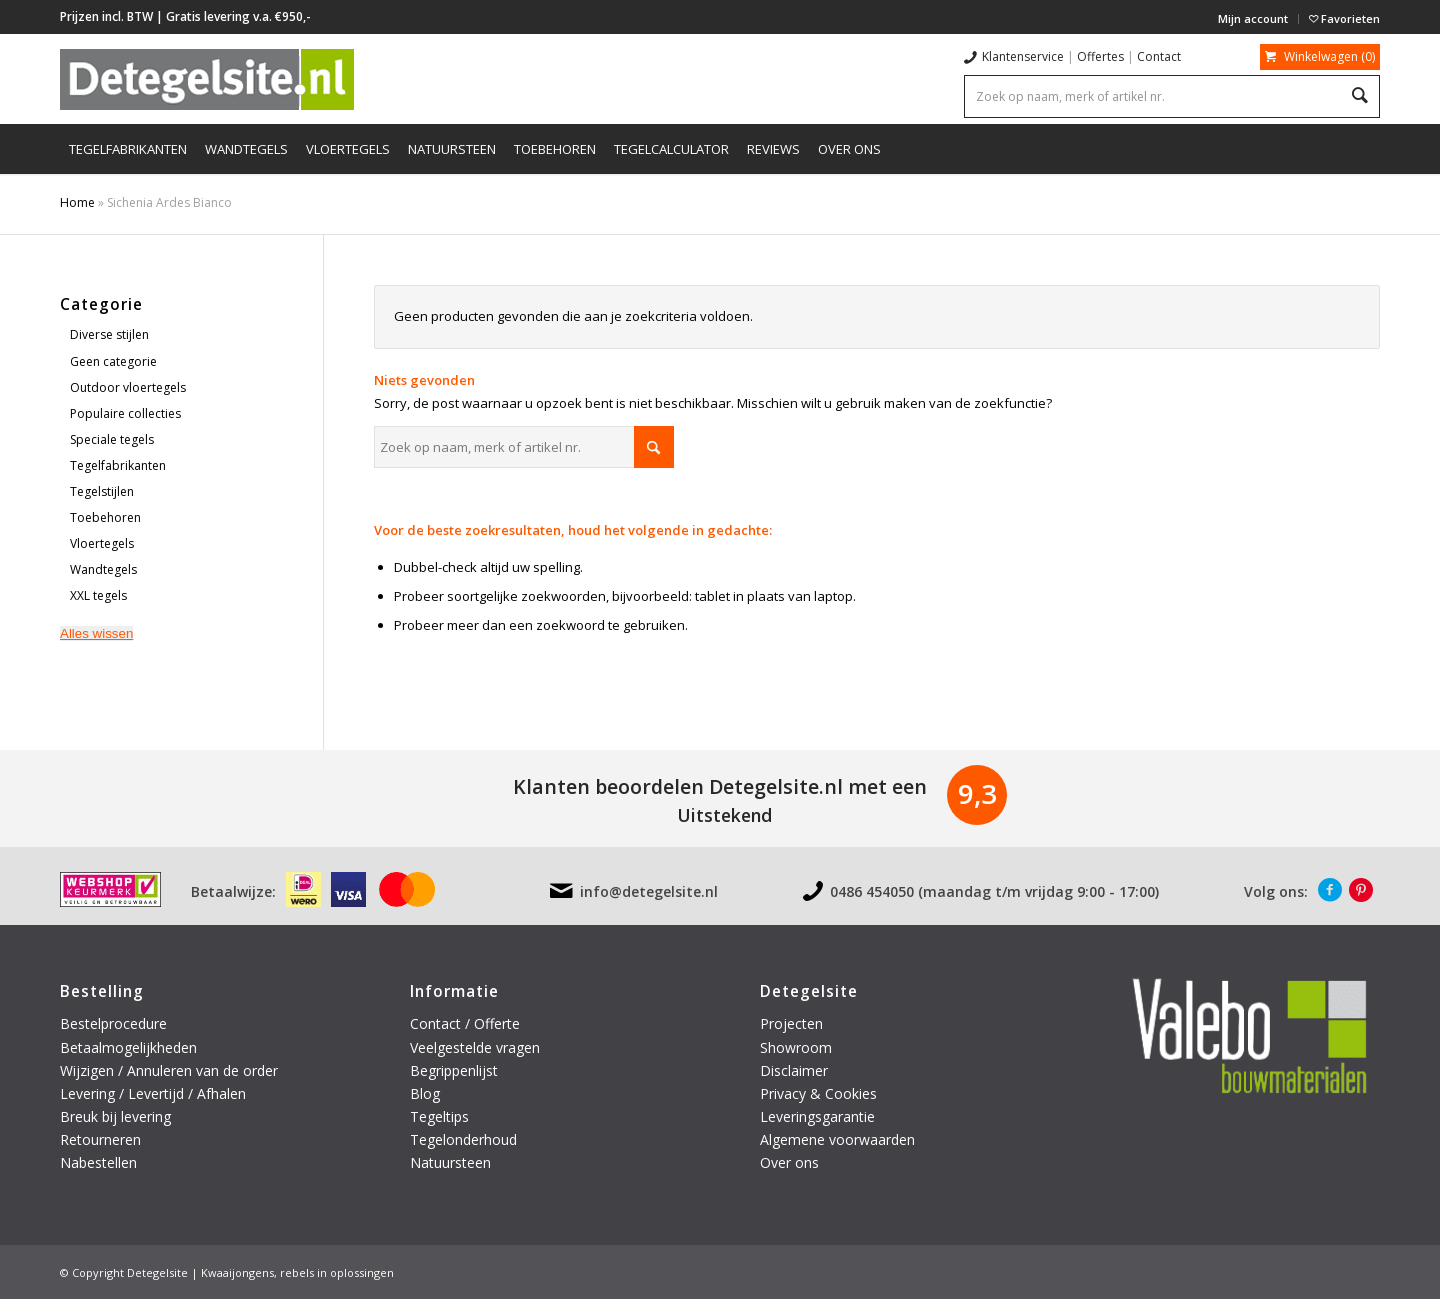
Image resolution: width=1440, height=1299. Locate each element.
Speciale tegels (112, 439)
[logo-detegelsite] (207, 79)
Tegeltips (439, 1116)
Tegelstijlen (102, 491)
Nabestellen (98, 1162)
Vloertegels (102, 543)
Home (77, 202)
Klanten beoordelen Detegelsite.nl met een (720, 786)
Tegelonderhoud (463, 1139)
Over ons (789, 1162)
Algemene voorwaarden (837, 1139)
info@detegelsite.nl (649, 891)
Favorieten (1344, 18)
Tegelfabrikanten (118, 465)
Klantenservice (1023, 56)
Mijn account (1253, 18)
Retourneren (102, 1139)
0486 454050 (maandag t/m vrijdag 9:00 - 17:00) (994, 891)
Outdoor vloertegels (128, 387)
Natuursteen (452, 1162)
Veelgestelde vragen (475, 1047)
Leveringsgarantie (817, 1116)
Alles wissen (96, 633)
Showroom (796, 1047)
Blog (425, 1093)
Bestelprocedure (113, 1023)
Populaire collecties (125, 413)
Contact (1159, 56)
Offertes (1100, 56)
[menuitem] (1253, 19)
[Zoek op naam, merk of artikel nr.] (524, 447)
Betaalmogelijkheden (128, 1047)
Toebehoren (105, 517)
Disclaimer (794, 1070)
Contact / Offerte (465, 1023)
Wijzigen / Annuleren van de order (169, 1070)
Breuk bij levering (115, 1116)
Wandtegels (103, 569)
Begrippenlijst (454, 1070)
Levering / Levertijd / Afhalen (153, 1093)
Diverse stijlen (109, 334)
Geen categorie (113, 361)
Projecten (791, 1023)
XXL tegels (98, 595)
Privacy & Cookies (818, 1093)
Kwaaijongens (237, 1272)
